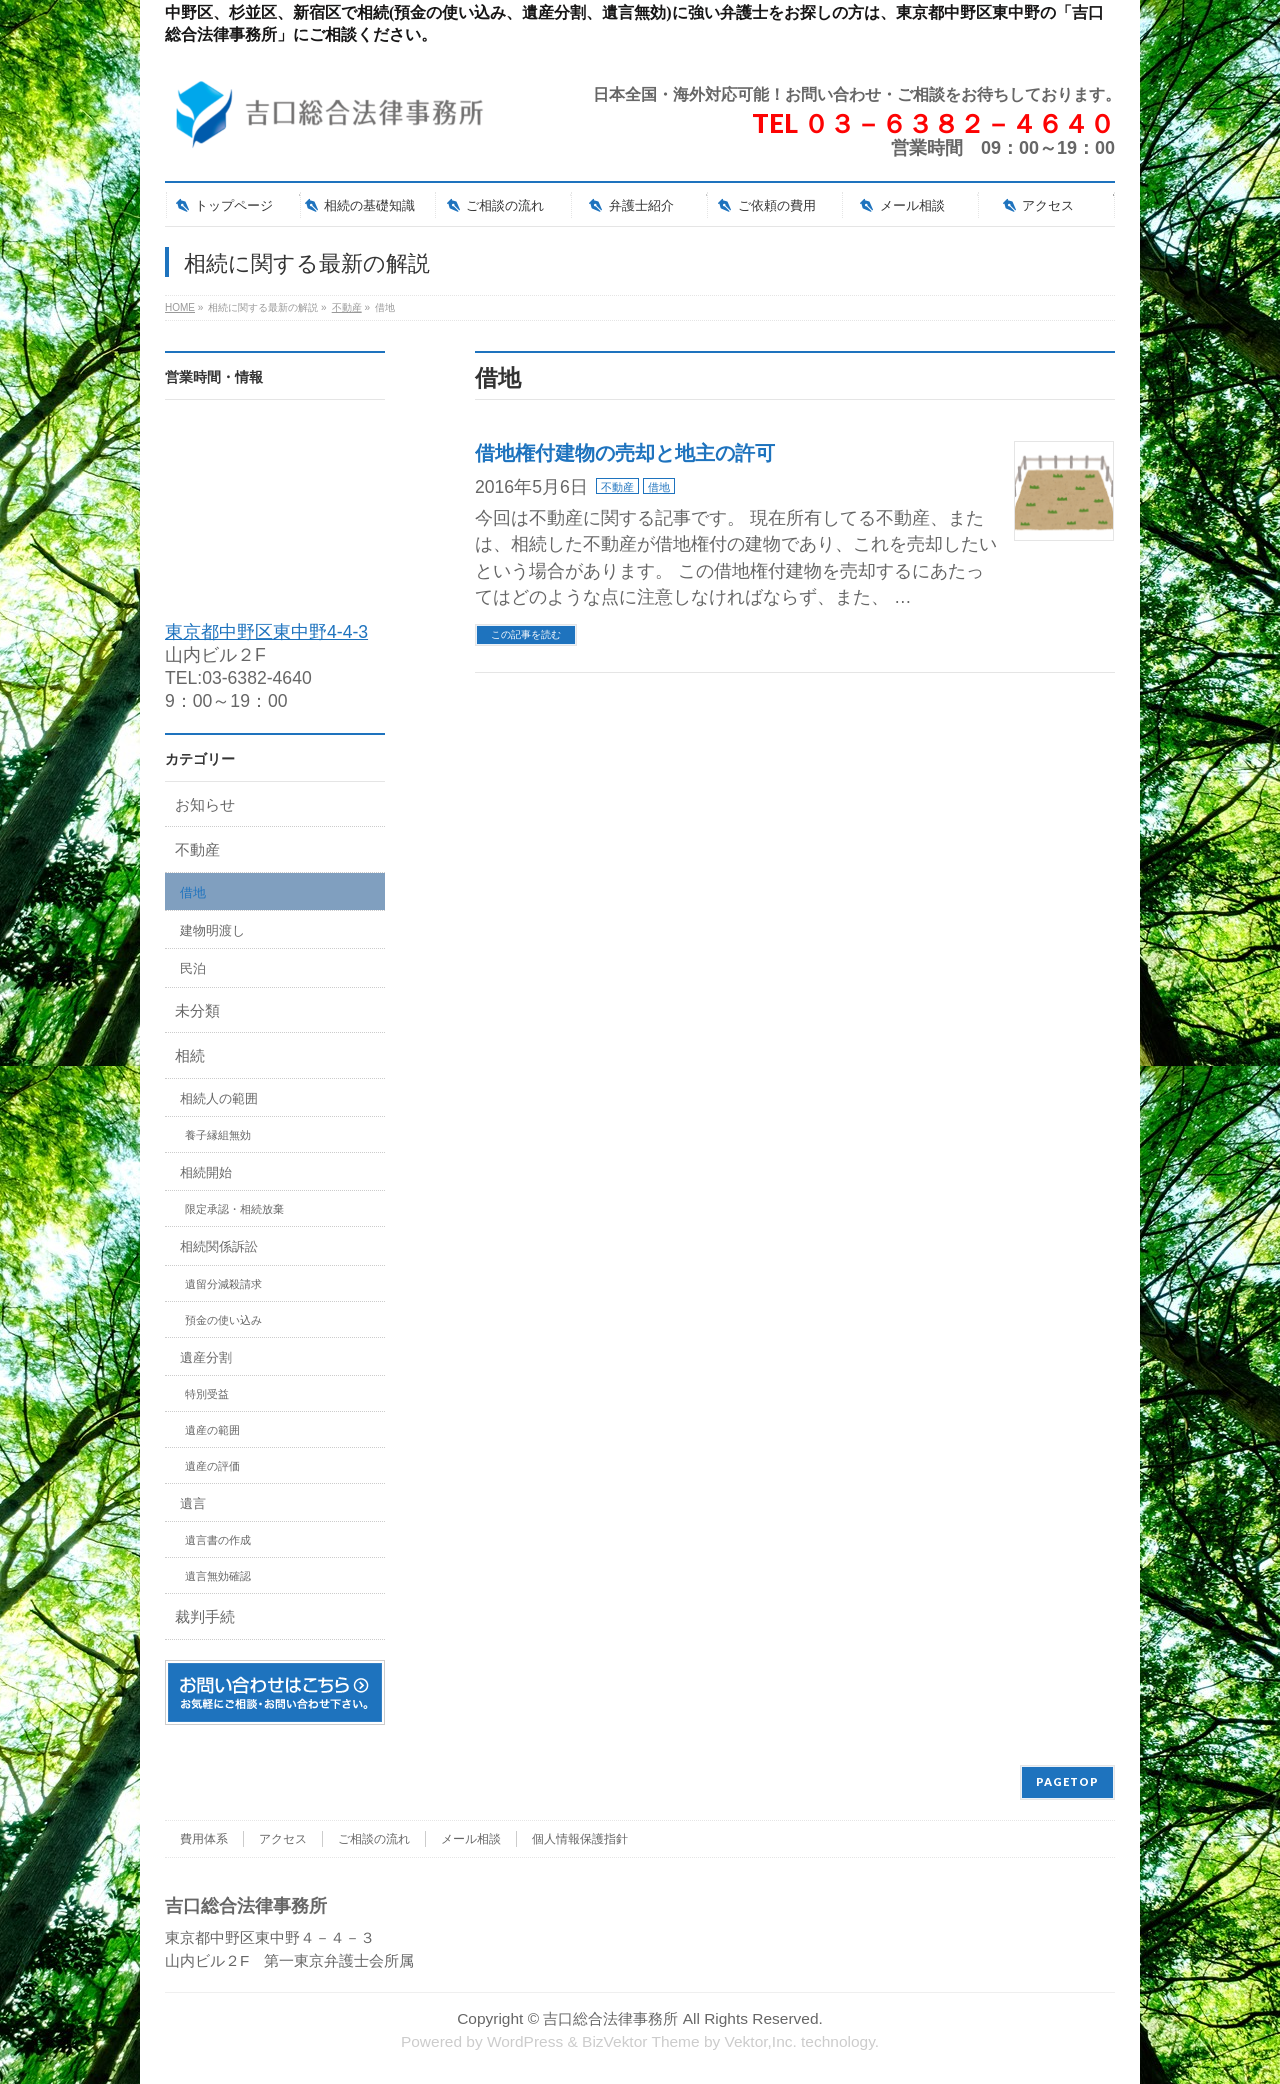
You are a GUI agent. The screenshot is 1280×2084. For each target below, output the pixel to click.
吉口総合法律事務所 (610, 2018)
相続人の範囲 (219, 1098)
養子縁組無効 (218, 1135)
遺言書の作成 (218, 1540)
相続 (190, 1055)
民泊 (193, 968)
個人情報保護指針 (580, 1839)
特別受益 (207, 1394)
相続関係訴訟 (219, 1246)
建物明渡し (212, 930)
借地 (659, 487)
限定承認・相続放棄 (234, 1209)
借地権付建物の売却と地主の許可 (625, 453)
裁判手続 (205, 1616)
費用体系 (204, 1839)
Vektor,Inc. (761, 2041)
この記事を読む (526, 634)
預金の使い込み (223, 1320)
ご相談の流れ (374, 1839)
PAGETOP (1067, 1781)
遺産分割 (206, 1357)
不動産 (617, 487)
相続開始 (206, 1172)
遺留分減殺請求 (223, 1284)
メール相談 (471, 1839)
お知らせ (205, 804)
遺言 (193, 1503)
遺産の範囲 (212, 1430)
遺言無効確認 (218, 1576)
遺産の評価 (212, 1466)
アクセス (283, 1839)
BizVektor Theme (641, 2041)
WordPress (525, 2041)
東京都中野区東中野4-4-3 (266, 632)
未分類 (197, 1010)
